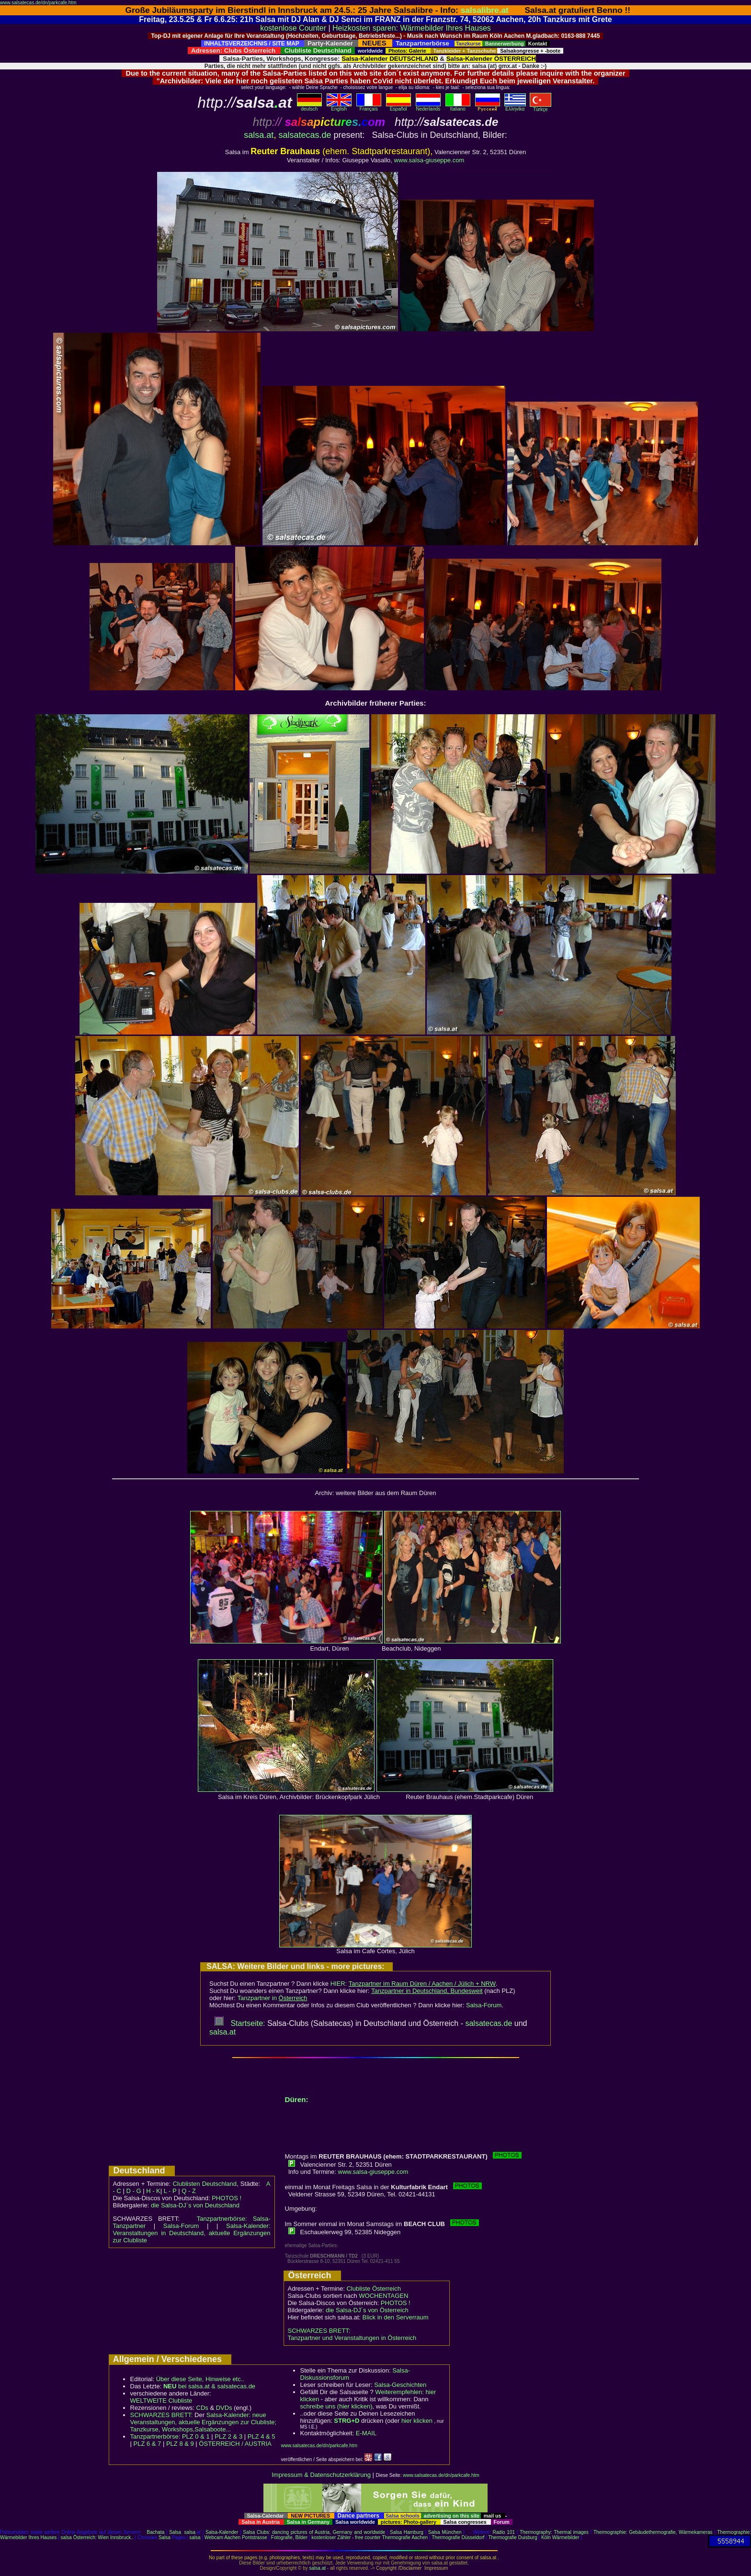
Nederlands (428, 107)
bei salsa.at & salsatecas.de (209, 2386)
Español (398, 107)
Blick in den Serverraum (396, 2317)
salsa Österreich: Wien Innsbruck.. (97, 2537)
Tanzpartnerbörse (154, 2436)
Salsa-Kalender (221, 2532)
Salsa (175, 2532)
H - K (153, 2190)
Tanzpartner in (272, 1998)
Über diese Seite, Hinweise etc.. (200, 2379)
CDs (202, 2407)
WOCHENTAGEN (383, 2295)
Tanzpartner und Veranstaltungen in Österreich (352, 2337)
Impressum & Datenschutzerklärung (321, 2474)
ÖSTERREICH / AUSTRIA (235, 2443)
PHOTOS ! (226, 2198)
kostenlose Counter (293, 28)
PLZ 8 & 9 (180, 2443)
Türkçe (540, 107)
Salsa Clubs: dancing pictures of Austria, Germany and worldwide (314, 2532)
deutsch (309, 107)
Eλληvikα (515, 107)
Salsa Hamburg (406, 2532)
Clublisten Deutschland (204, 2183)
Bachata (156, 2532)
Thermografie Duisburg (512, 2537)
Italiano (457, 107)
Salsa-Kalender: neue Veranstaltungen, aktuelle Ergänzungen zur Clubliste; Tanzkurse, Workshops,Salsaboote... (203, 2422)
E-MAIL (366, 2433)
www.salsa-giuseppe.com (429, 160)
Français (368, 107)
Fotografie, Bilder (289, 2537)
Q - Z (189, 2190)
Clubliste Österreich (373, 2288)
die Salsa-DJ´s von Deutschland (195, 2205)
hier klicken (416, 2420)
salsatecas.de (304, 135)
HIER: (413, 1983)
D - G (133, 2190)
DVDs (224, 2407)
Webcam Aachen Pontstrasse (236, 2537)
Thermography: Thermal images (554, 2532)
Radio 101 (504, 2532)
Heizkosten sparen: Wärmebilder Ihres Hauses (411, 28)
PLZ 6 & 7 (147, 2443)
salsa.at (258, 135)
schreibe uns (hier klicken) (336, 2406)
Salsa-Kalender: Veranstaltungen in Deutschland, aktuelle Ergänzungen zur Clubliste (192, 2233)
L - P (170, 2190)
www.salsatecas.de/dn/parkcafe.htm (38, 2)
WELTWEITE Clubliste (161, 2400)
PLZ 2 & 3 (228, 2436)
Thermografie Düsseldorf (458, 2537)
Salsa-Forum (483, 2005)
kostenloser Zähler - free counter (346, 2537)
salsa (189, 2532)
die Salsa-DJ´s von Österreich (367, 2310)
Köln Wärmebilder (560, 2537)
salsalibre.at (485, 10)
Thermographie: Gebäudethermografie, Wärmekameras (653, 2532)
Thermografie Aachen (405, 2537)
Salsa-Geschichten (400, 2384)
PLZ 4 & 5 (261, 2436)
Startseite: (239, 2023)
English (339, 107)
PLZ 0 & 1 (196, 2436)
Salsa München (445, 2532)
